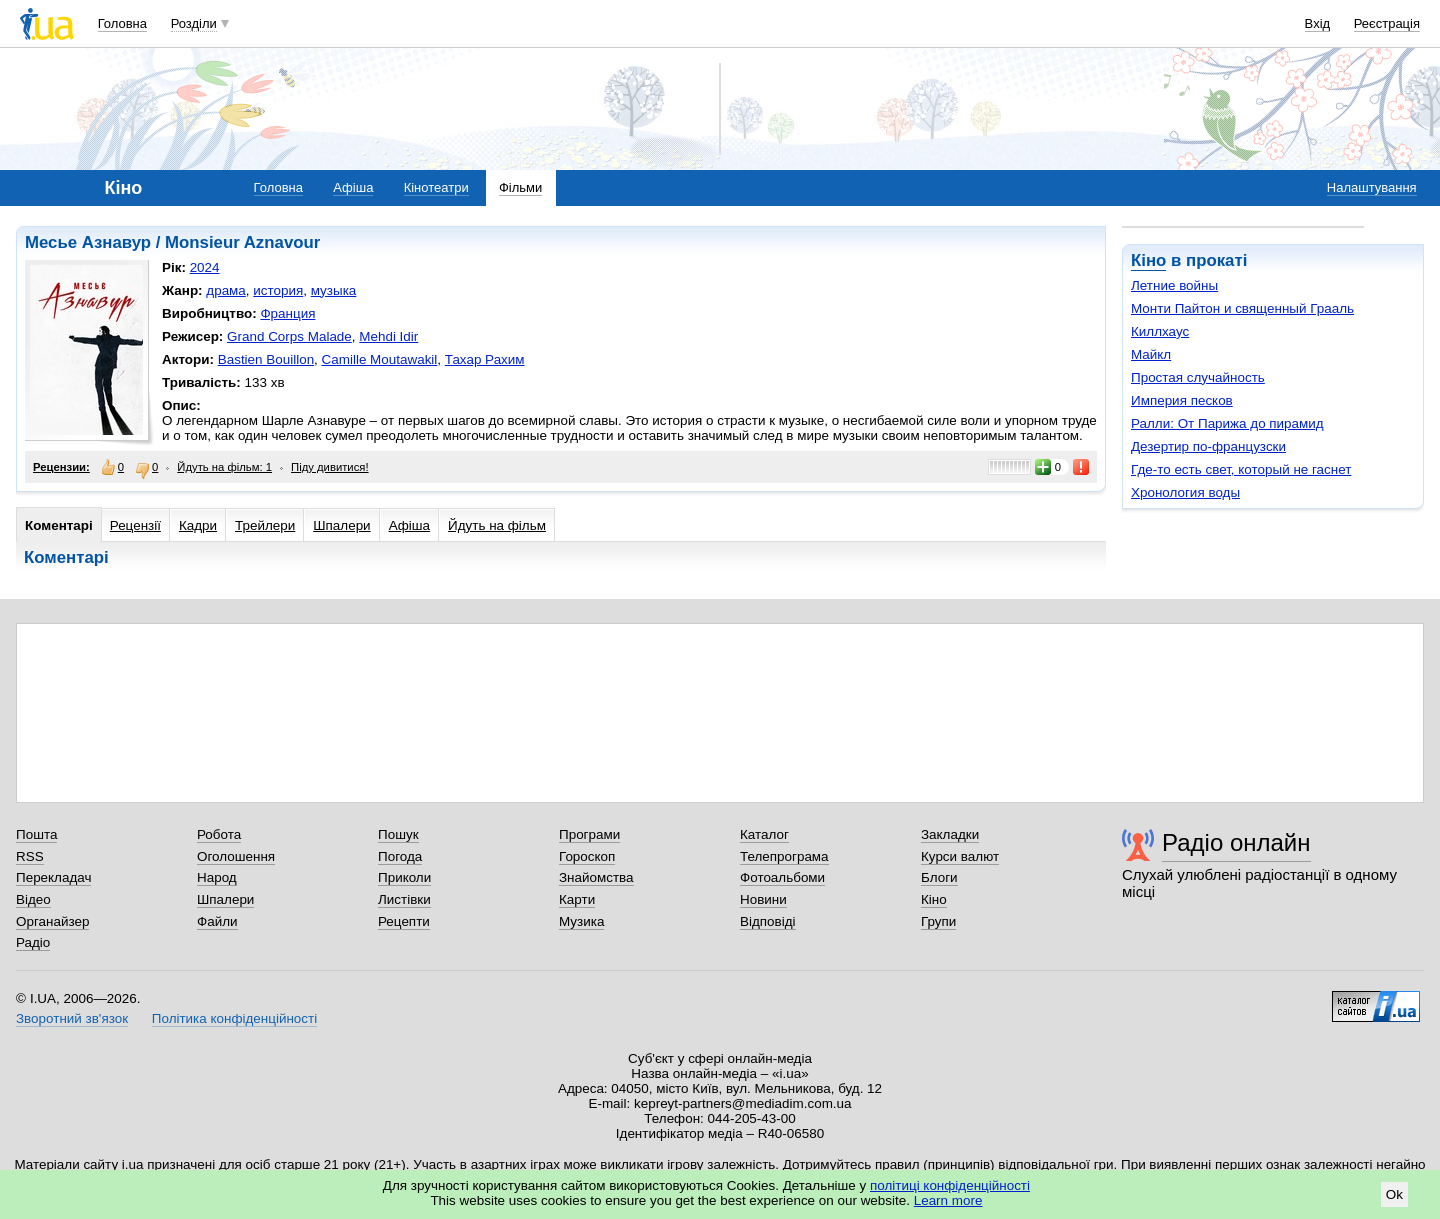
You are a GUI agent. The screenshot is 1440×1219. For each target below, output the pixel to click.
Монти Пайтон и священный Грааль (1242, 308)
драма (226, 290)
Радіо (33, 942)
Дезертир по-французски (1208, 446)
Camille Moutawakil (380, 359)
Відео (33, 899)
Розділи (194, 23)
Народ (217, 877)
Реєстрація (1387, 23)
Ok (1394, 1194)
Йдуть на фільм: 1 (224, 467)
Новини (763, 899)
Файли (217, 921)
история (278, 290)
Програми (589, 834)
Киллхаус (1160, 331)
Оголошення (236, 856)
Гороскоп (587, 856)
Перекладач (53, 877)
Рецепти (404, 921)
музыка (334, 290)
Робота (219, 834)
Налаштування (1372, 187)
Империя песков (1182, 400)
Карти (577, 899)
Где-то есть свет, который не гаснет (1241, 469)
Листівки (404, 899)
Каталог (764, 834)
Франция (287, 313)
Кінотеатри (436, 187)
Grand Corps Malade (289, 336)
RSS (30, 856)
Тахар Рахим (485, 359)
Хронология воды (1185, 492)
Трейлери (265, 525)
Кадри (198, 525)
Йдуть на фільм (497, 525)
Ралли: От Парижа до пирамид (1227, 423)
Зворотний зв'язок (72, 1018)
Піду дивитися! (330, 467)
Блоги (939, 877)
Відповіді (768, 921)
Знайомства (596, 877)
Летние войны (1174, 285)
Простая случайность (1198, 377)
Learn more (948, 1200)
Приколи (404, 877)
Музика (581, 921)
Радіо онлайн (1236, 842)
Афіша (353, 187)
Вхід (1318, 23)
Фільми (520, 187)
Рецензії (135, 525)
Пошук (398, 834)
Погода (400, 856)
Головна (122, 23)
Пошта (36, 834)
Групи (938, 921)
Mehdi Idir (388, 336)
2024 (205, 267)
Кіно (1148, 260)
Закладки (950, 834)
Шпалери (341, 525)
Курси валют (960, 856)
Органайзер (52, 921)
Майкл (1151, 354)
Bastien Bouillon (266, 359)
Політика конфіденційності (234, 1018)
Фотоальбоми (782, 877)
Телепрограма (784, 856)
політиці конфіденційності (950, 1185)
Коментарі (59, 525)
